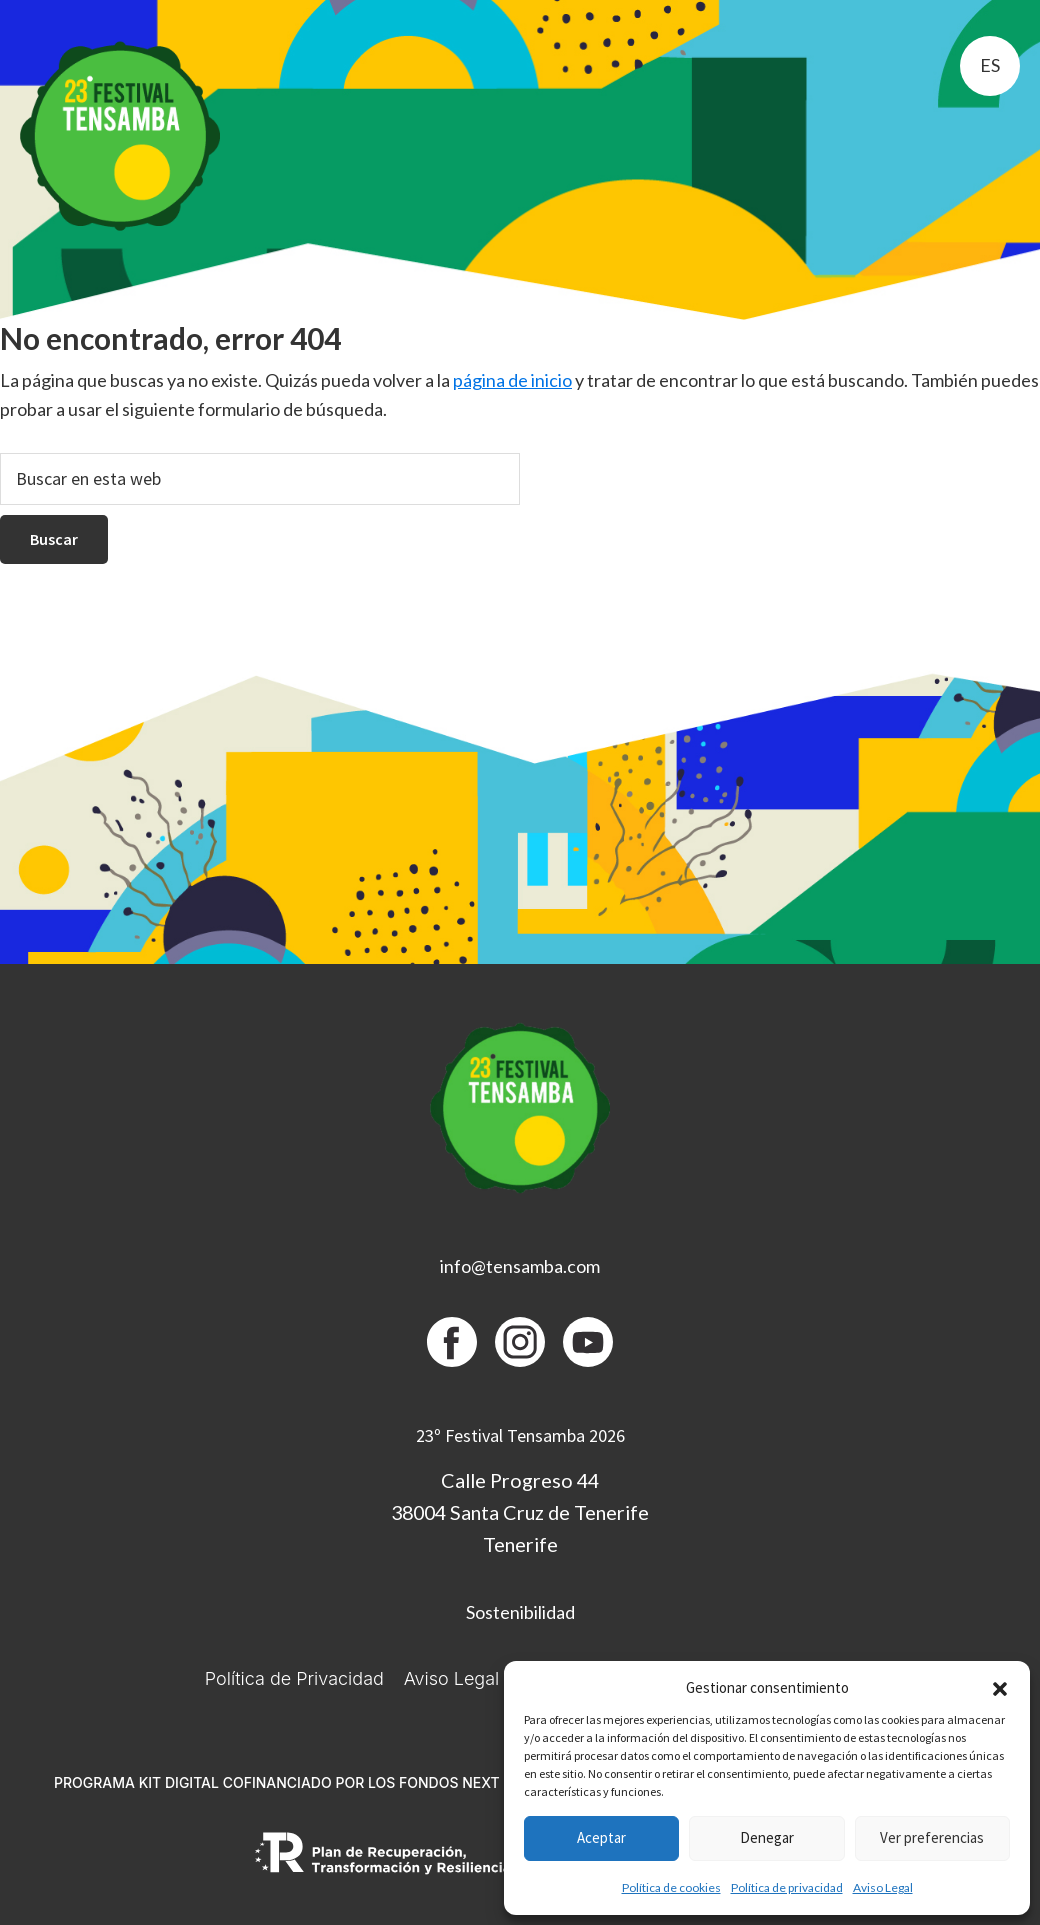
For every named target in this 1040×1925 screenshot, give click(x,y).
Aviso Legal (883, 1887)
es (990, 65)
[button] (1000, 1689)
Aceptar (601, 1837)
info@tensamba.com (520, 1266)
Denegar (767, 1837)
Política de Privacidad (294, 1678)
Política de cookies (671, 1887)
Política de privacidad (787, 1887)
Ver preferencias (932, 1837)
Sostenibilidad (520, 1612)
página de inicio (512, 380)
